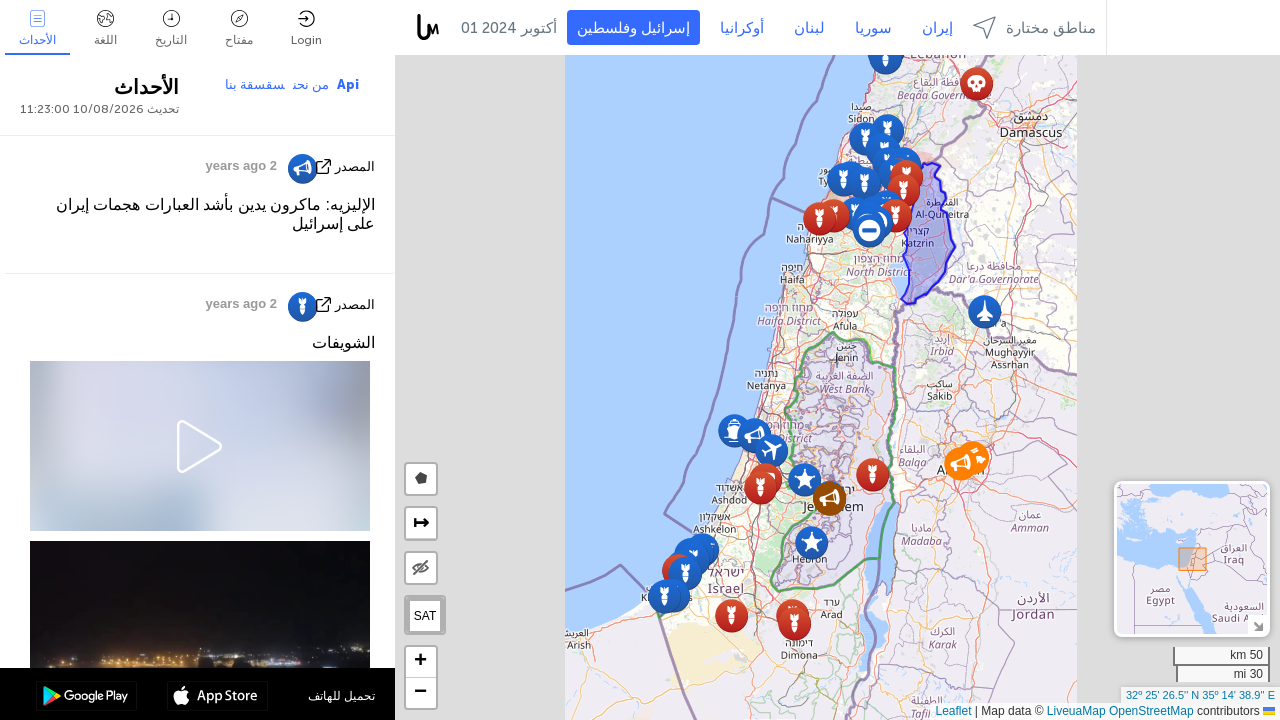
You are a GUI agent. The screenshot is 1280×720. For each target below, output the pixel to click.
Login (306, 28)
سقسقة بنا (255, 84)
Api (348, 84)
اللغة (105, 28)
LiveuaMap (1076, 711)
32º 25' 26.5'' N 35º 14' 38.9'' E (1200, 695)
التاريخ (171, 28)
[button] (771, 450)
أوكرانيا (742, 28)
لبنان (809, 28)
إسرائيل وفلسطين (633, 28)
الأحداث (37, 28)
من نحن (311, 84)
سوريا (873, 28)
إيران (937, 28)
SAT (425, 616)
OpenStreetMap (1151, 711)
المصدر (355, 166)
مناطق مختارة (1034, 27)
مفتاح (239, 28)
